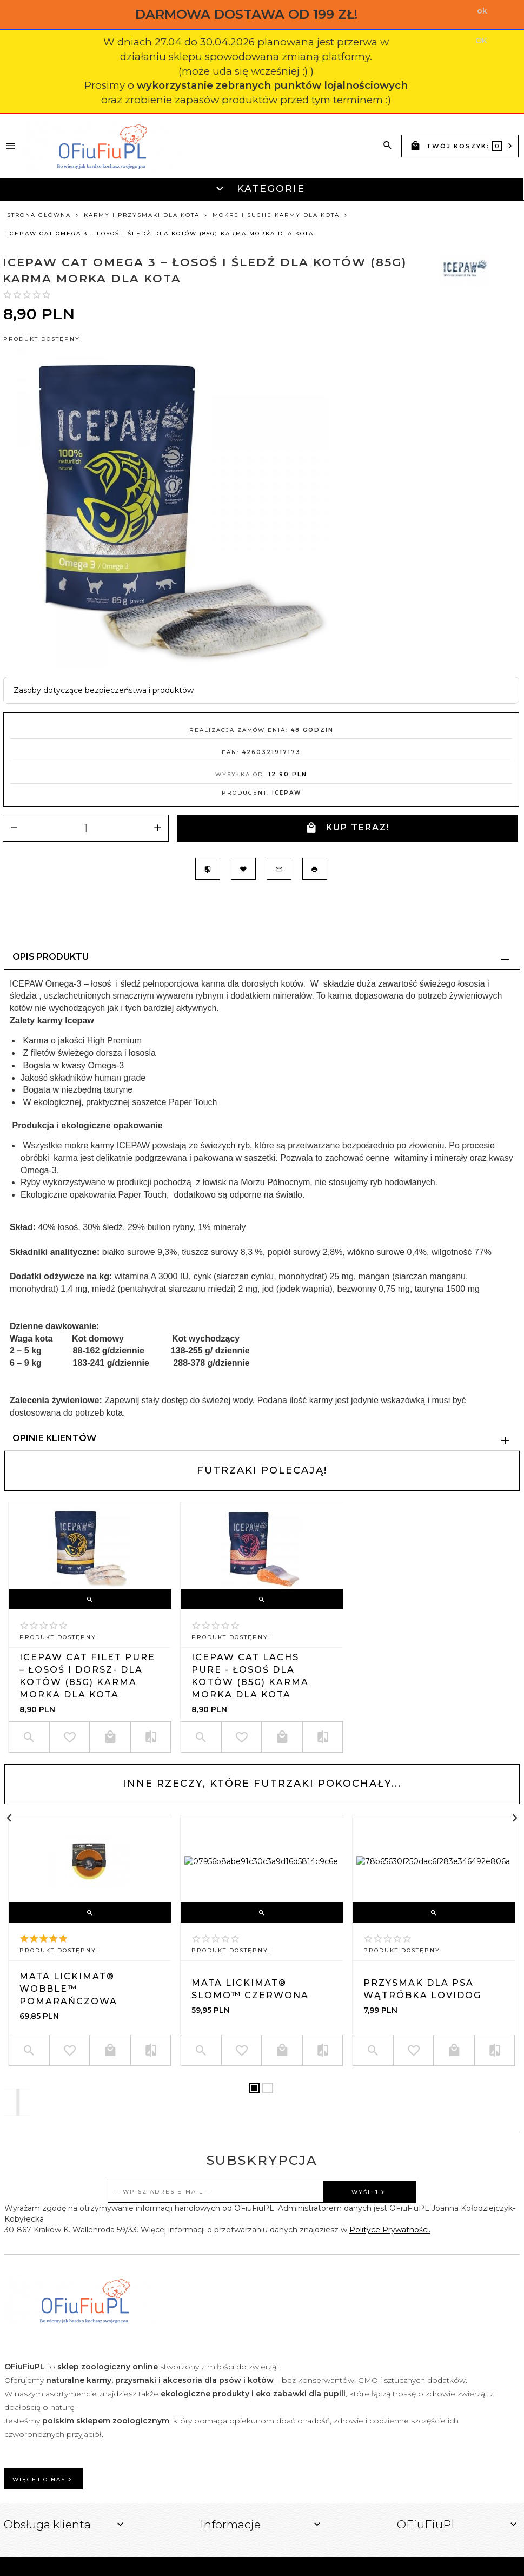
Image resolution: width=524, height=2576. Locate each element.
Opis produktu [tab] (50, 957)
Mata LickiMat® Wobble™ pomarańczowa (68, 1988)
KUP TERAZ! (348, 828)
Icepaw (286, 792)
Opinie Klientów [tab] (54, 1438)
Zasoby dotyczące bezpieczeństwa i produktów (104, 690)
